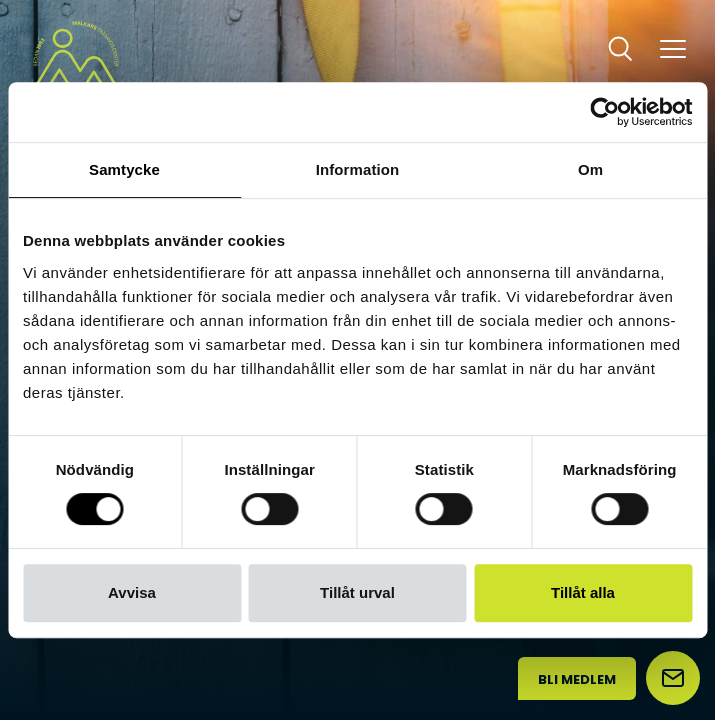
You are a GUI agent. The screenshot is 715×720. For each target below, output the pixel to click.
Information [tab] (358, 169)
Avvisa (132, 592)
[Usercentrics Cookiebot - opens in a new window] (604, 112)
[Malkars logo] (76, 62)
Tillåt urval (357, 592)
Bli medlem (577, 679)
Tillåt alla (583, 592)
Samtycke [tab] (124, 169)
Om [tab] (590, 169)
